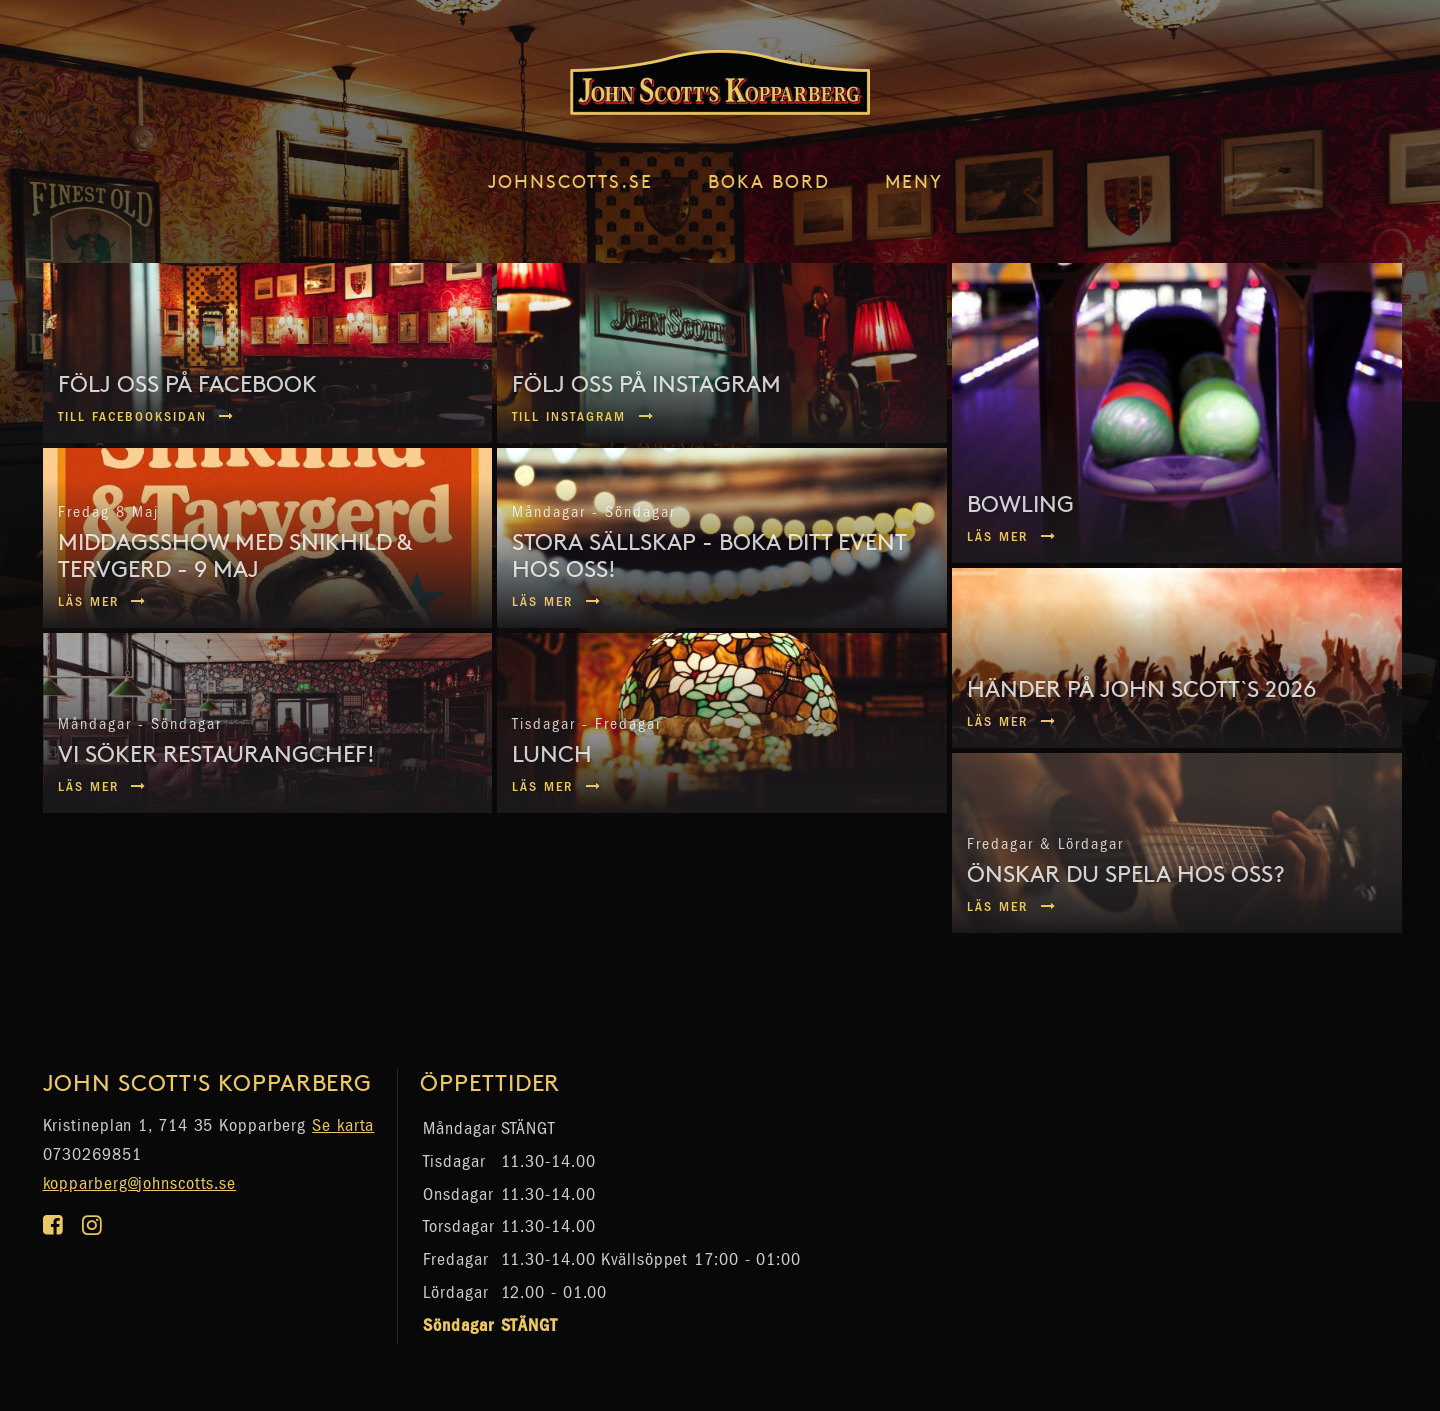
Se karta (343, 1125)
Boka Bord (769, 180)
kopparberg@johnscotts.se (140, 1183)
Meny (914, 180)
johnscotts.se (570, 180)
